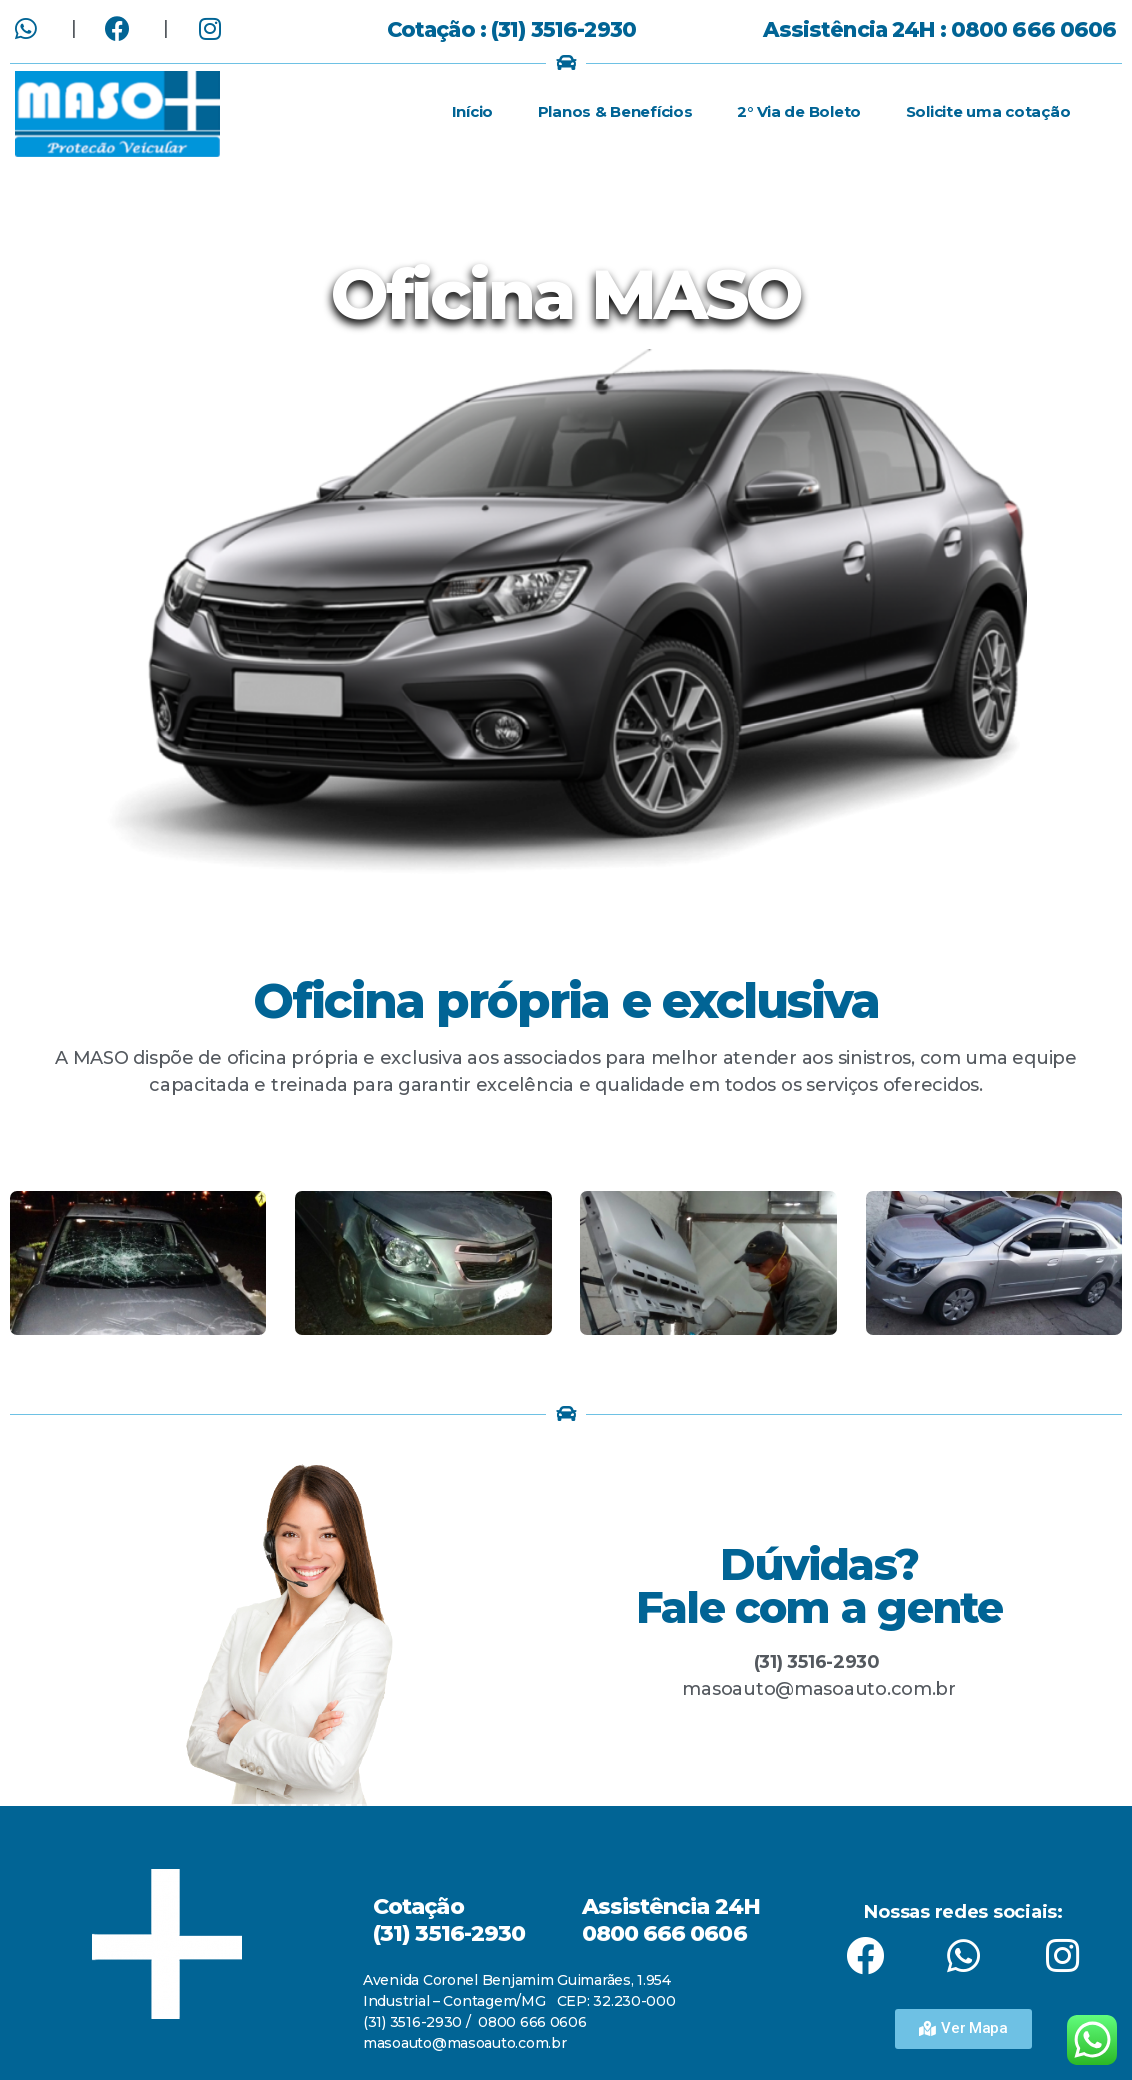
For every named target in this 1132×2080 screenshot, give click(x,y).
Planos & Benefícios (615, 111)
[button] (963, 2029)
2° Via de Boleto (799, 111)
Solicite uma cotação (988, 111)
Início (472, 111)
